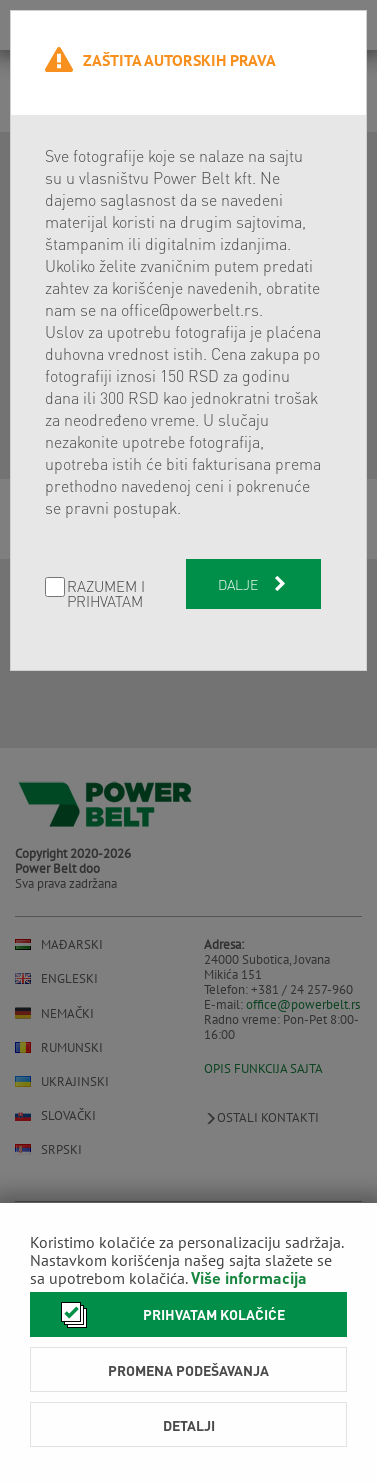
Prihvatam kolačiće (167, 1314)
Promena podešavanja (188, 1370)
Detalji (189, 1425)
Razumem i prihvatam (106, 594)
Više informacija (249, 1277)
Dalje (254, 584)
